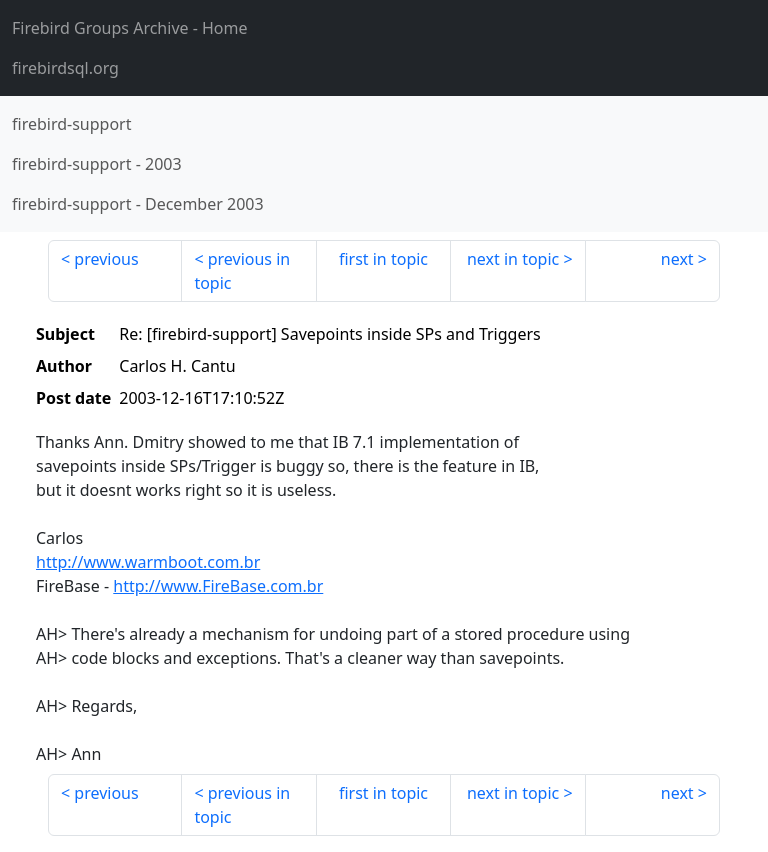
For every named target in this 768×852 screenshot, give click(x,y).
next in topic (513, 259)
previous (106, 259)
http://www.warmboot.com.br (148, 562)
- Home (130, 28)
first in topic (383, 259)
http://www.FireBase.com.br (218, 586)
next (677, 259)
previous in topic (242, 271)
